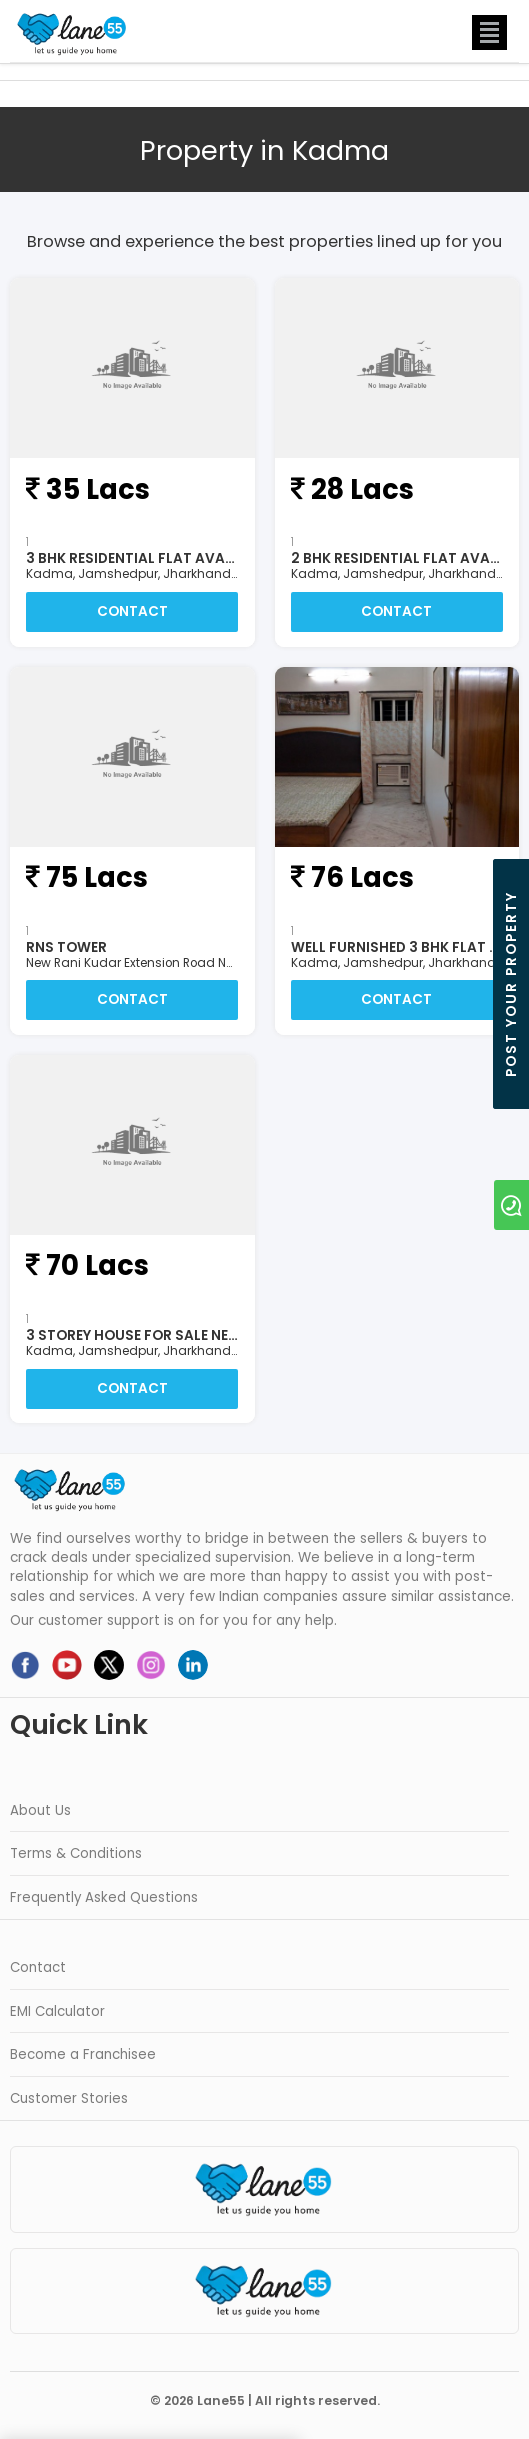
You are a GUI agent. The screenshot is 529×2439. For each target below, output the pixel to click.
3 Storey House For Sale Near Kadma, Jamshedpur (213, 1335)
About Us (40, 1810)
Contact (132, 611)
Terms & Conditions (76, 1853)
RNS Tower (66, 947)
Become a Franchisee (83, 2054)
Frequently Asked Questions (104, 1897)
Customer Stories (69, 2098)
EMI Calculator (57, 2011)
